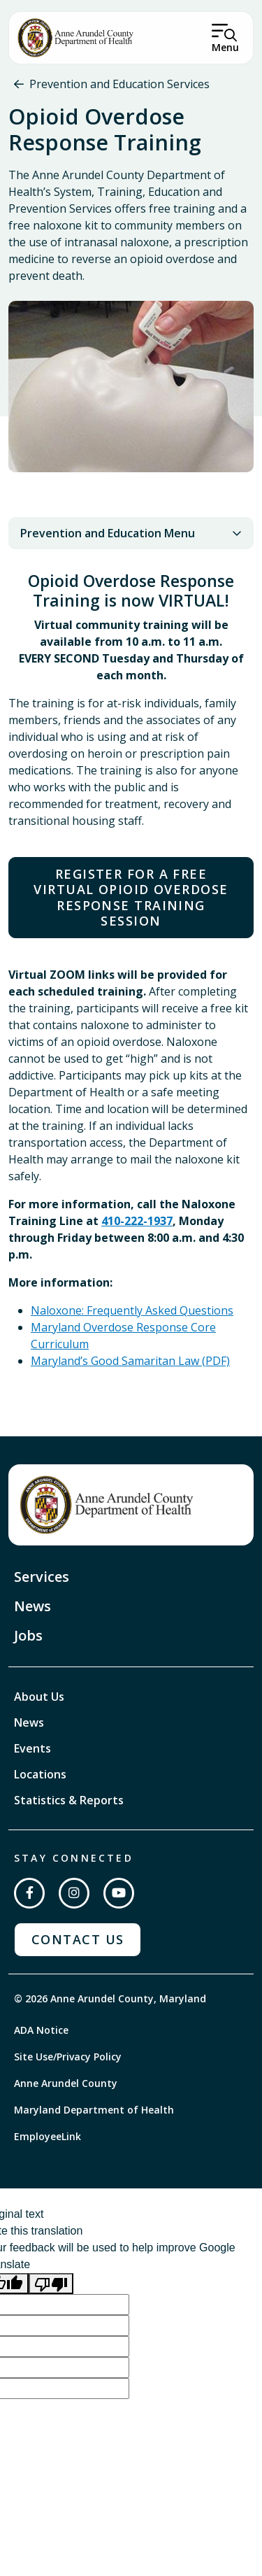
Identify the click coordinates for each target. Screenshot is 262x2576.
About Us (39, 1696)
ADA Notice (41, 2030)
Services (41, 1576)
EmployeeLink (47, 2136)
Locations (40, 1774)
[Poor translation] (51, 2284)
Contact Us (77, 1939)
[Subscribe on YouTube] (118, 1893)
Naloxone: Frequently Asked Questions (132, 1310)
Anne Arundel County (65, 2083)
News (32, 1606)
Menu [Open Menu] (225, 47)
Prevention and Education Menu (131, 533)
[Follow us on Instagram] (74, 1893)
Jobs (28, 1635)
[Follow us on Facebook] (29, 1893)
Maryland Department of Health (94, 2109)
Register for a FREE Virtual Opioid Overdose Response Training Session (131, 897)
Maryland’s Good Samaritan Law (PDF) (130, 1360)
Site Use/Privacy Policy (68, 2056)
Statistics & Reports (69, 1800)
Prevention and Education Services (119, 84)
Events (32, 1748)
